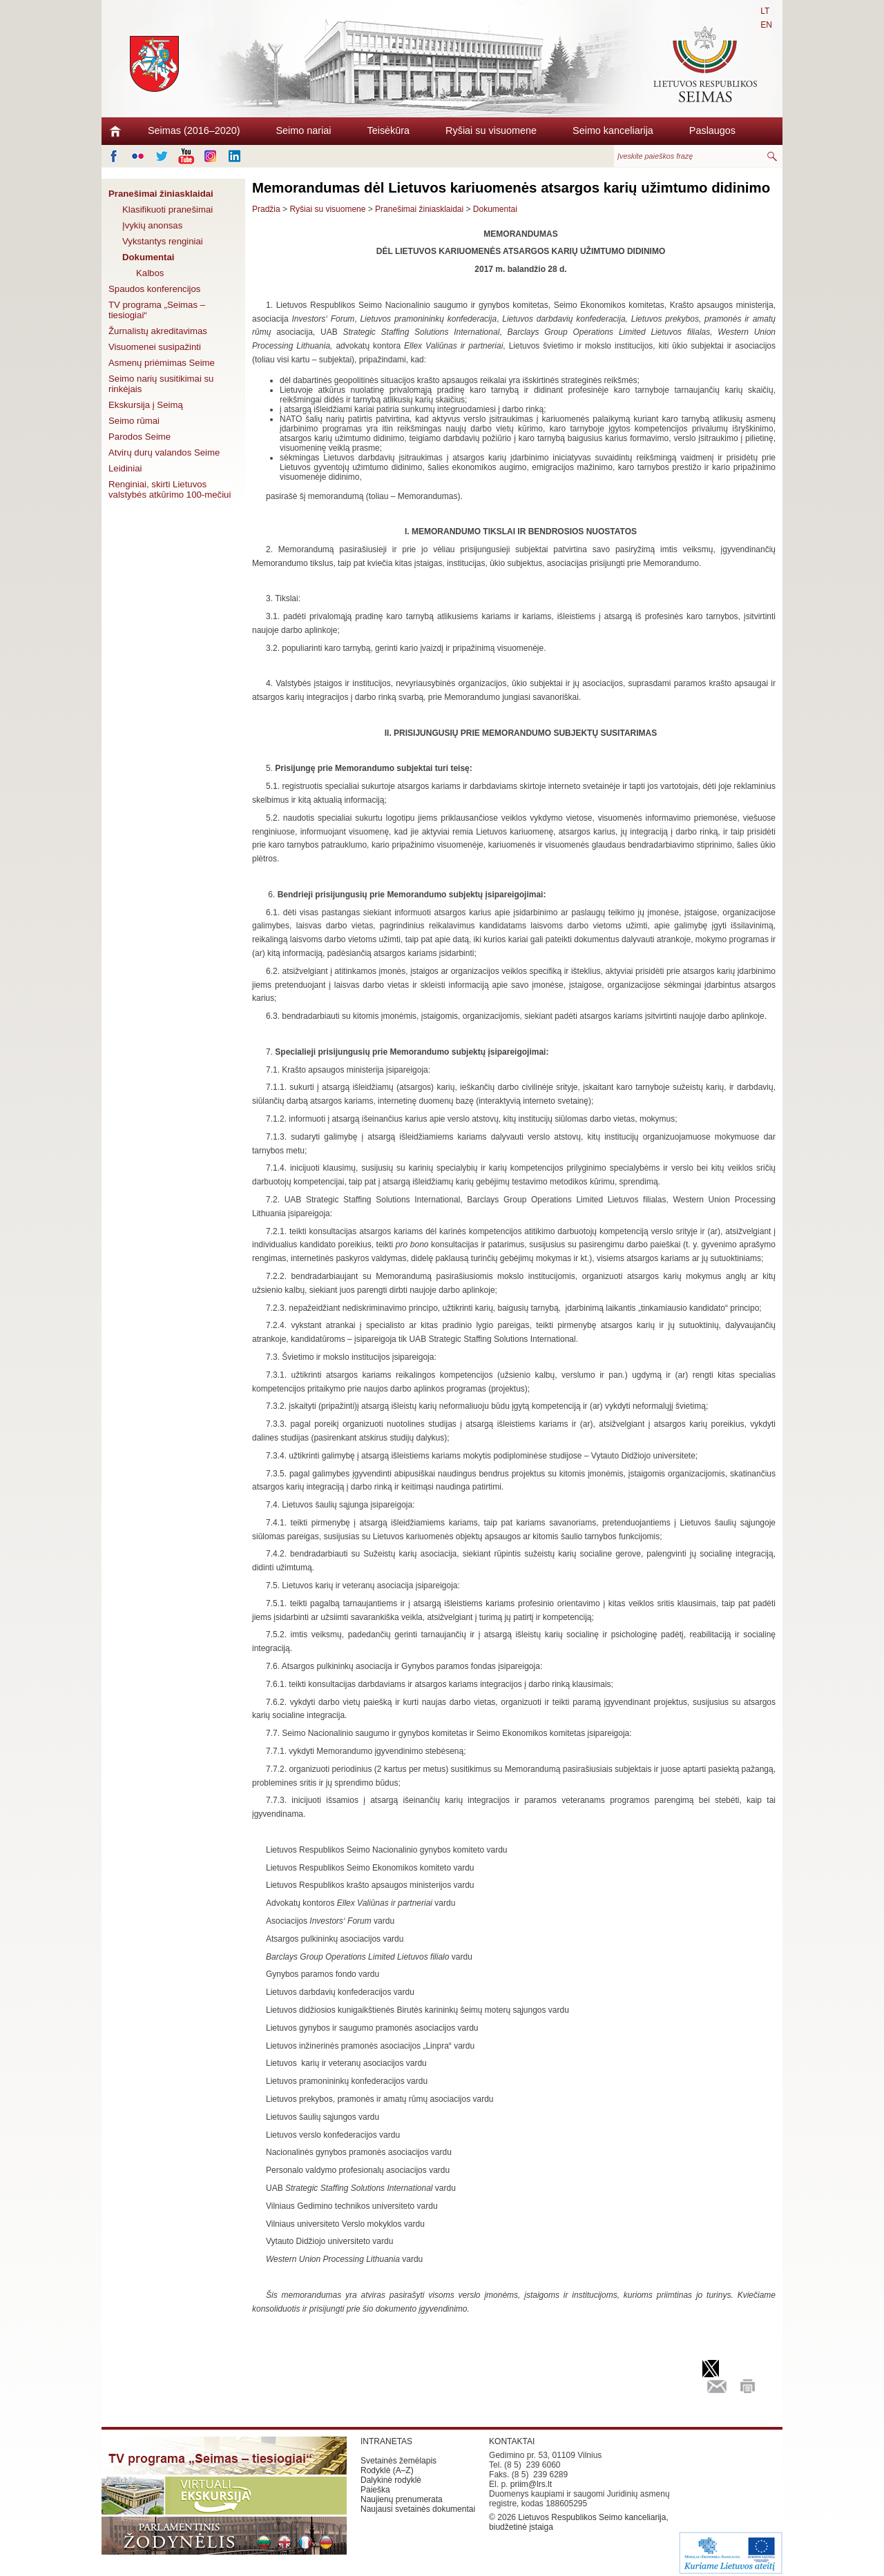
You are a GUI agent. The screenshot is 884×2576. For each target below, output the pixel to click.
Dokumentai (148, 257)
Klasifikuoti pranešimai (167, 209)
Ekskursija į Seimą (145, 405)
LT (764, 11)
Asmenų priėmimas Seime (161, 363)
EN (766, 25)
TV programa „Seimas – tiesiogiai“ (156, 310)
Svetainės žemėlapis (398, 2461)
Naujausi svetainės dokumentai (418, 2509)
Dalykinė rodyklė (391, 2480)
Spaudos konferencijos (154, 289)
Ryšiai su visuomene (491, 130)
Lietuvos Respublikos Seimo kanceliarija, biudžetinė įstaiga (579, 2522)
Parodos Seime (139, 436)
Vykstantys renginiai (162, 241)
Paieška (375, 2490)
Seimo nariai (304, 130)
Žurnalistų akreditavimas (157, 331)
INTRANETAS (386, 2441)
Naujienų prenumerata (402, 2499)
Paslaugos (712, 130)
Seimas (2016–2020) (194, 130)
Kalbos (150, 273)
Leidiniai (125, 468)
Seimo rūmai (134, 421)
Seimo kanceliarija (613, 130)
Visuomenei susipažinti (154, 347)
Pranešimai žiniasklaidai (160, 193)
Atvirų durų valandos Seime (164, 452)
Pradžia (266, 209)
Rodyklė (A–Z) (387, 2470)
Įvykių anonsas (152, 225)
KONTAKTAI (512, 2441)
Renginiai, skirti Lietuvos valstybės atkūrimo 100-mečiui (169, 489)
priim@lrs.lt (531, 2484)
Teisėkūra (388, 130)
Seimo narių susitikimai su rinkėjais (160, 383)
